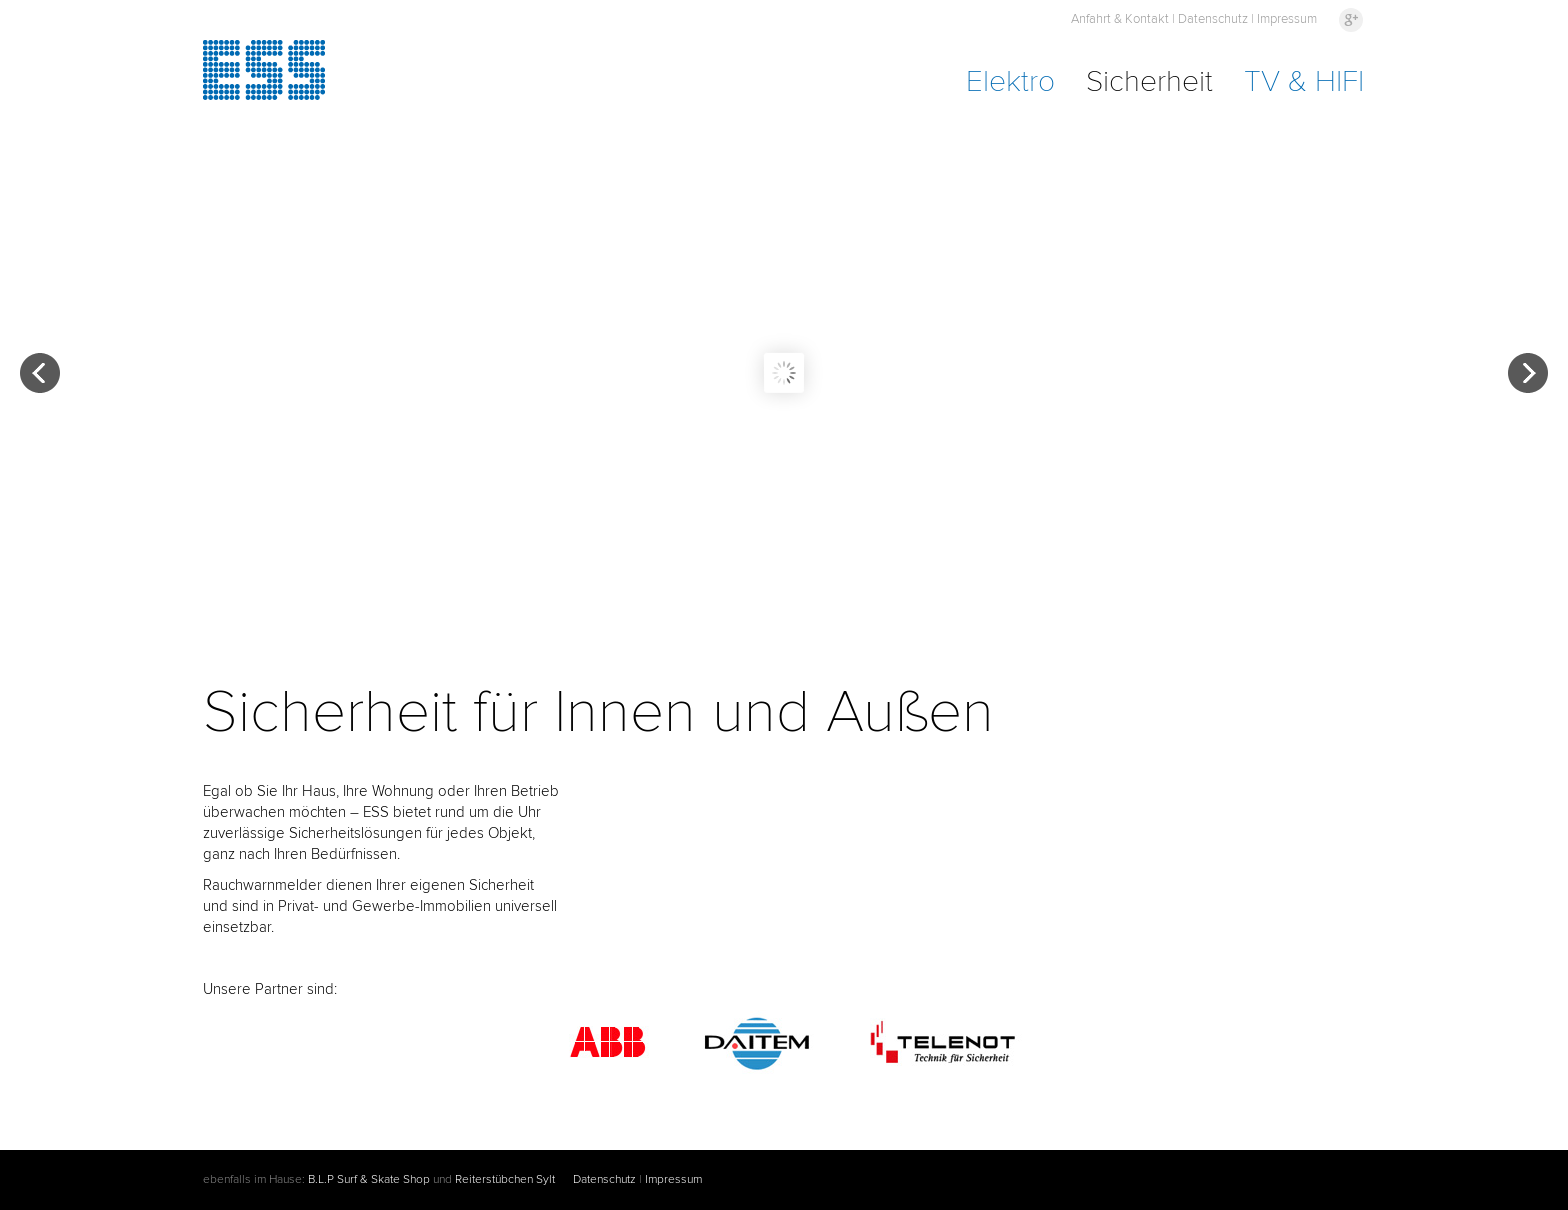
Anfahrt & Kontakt (1120, 19)
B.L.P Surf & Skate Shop (369, 1180)
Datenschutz (1213, 19)
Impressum (1287, 19)
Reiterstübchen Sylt (505, 1180)
